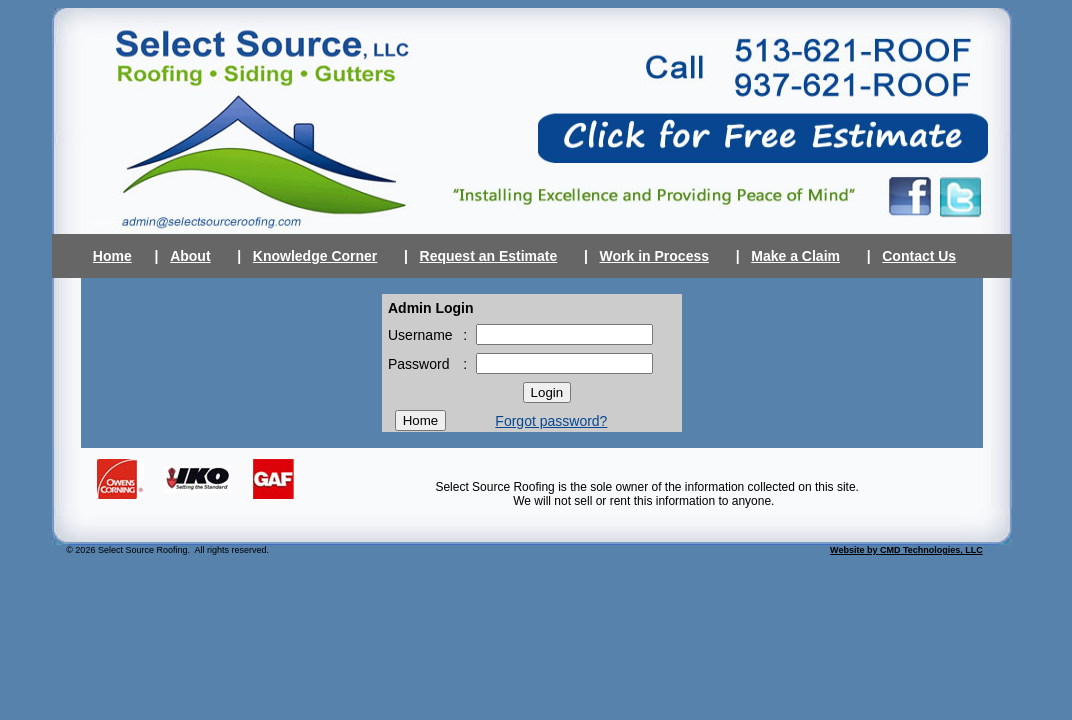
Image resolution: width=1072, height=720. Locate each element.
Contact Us (919, 256)
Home (112, 256)
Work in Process (654, 256)
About (190, 256)
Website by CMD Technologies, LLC (906, 550)
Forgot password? (551, 421)
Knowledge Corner (315, 256)
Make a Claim (795, 256)
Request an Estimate (489, 256)
